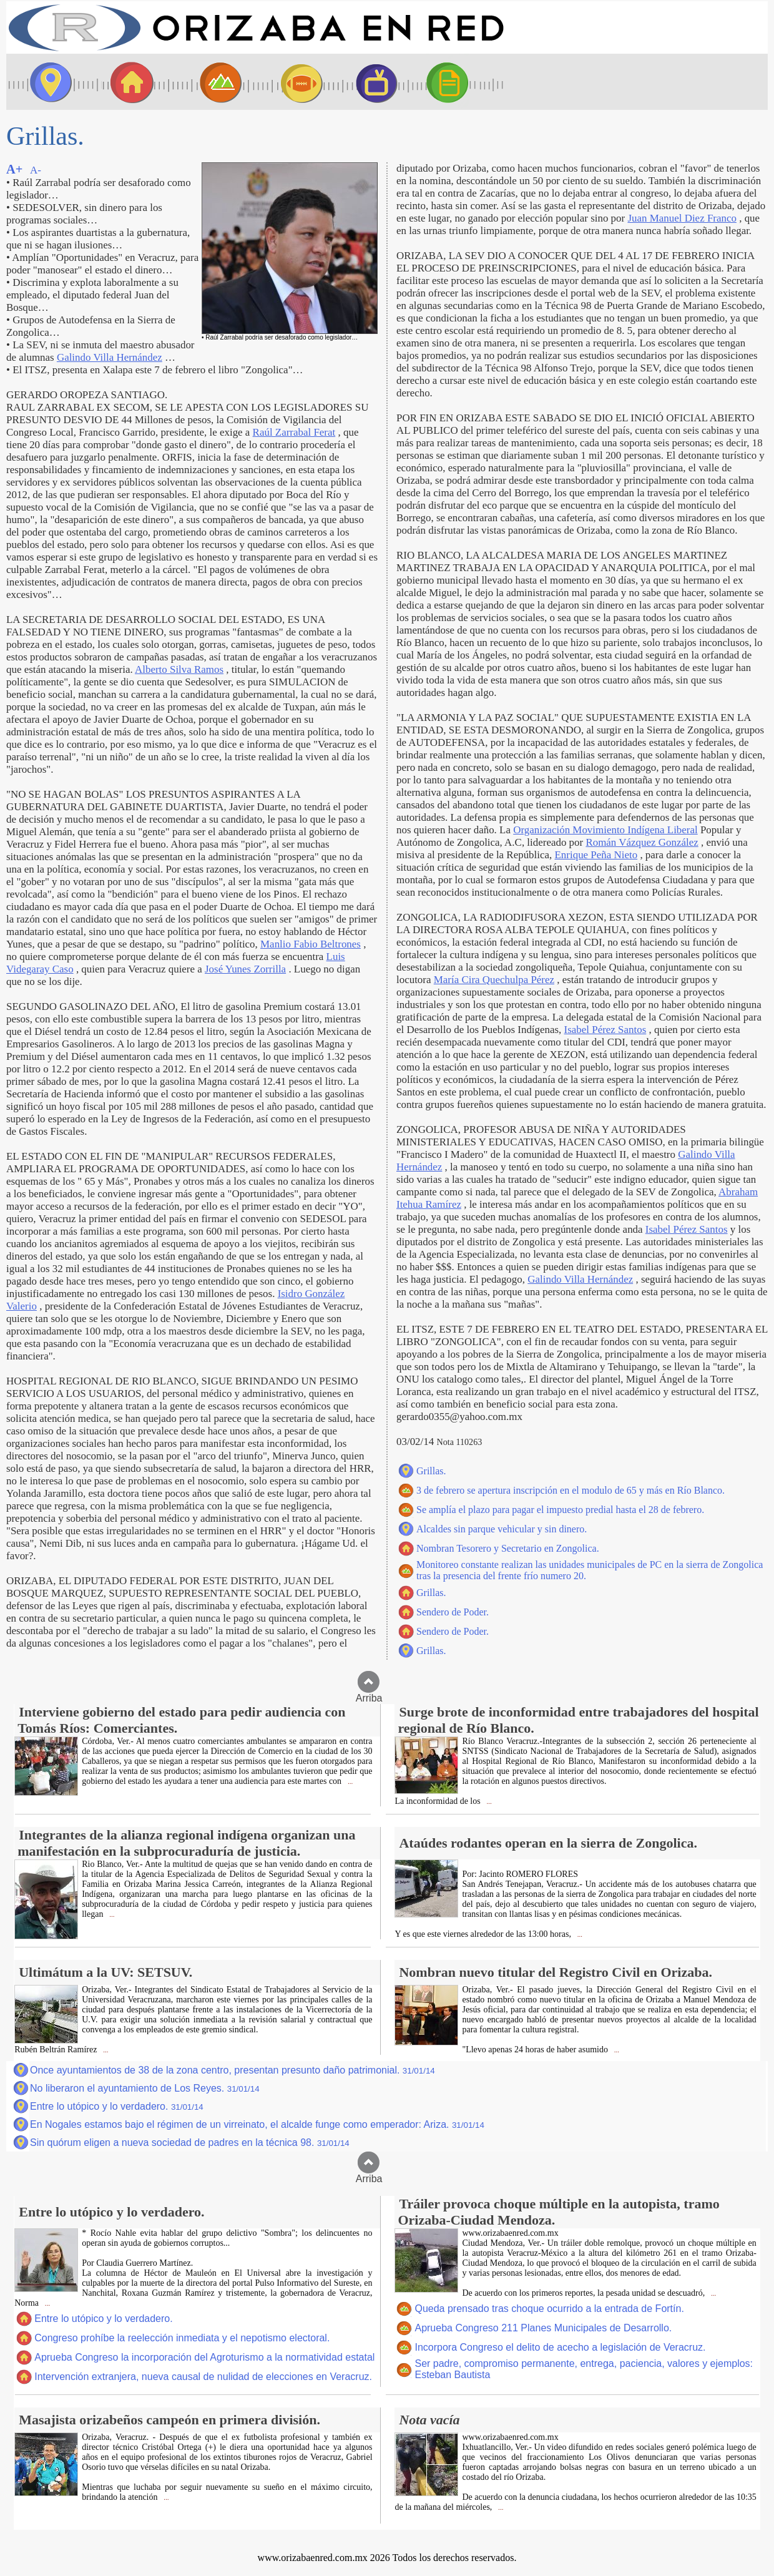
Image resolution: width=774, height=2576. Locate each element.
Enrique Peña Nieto (596, 855)
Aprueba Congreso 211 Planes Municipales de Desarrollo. (543, 2328)
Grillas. (431, 1471)
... (349, 1781)
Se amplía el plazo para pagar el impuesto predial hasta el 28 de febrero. (560, 1509)
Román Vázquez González (641, 842)
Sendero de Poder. (452, 1612)
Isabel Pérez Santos (605, 1030)
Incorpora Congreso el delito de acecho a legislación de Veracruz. (559, 2347)
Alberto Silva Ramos (179, 669)
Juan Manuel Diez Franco (682, 218)
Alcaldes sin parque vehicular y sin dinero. (501, 1529)
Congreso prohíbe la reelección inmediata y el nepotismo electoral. (182, 2338)
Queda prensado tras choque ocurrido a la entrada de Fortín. (548, 2308)
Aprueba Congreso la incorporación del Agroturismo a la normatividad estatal (204, 2357)
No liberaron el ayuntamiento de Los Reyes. (145, 2088)
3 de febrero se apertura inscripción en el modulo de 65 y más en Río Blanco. (570, 1490)
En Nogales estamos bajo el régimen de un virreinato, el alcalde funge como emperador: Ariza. (257, 2124)
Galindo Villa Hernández (109, 357)
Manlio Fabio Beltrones (310, 944)
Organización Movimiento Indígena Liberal (605, 830)
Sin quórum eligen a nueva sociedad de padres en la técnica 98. (190, 2142)
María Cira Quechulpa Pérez (494, 980)
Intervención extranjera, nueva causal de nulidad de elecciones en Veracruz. (203, 2376)
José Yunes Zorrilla (245, 969)
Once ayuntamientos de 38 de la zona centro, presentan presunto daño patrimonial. (232, 2070)
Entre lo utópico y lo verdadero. (116, 2106)
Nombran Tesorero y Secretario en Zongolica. (507, 1548)
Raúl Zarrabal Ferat (294, 432)
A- (35, 170)
